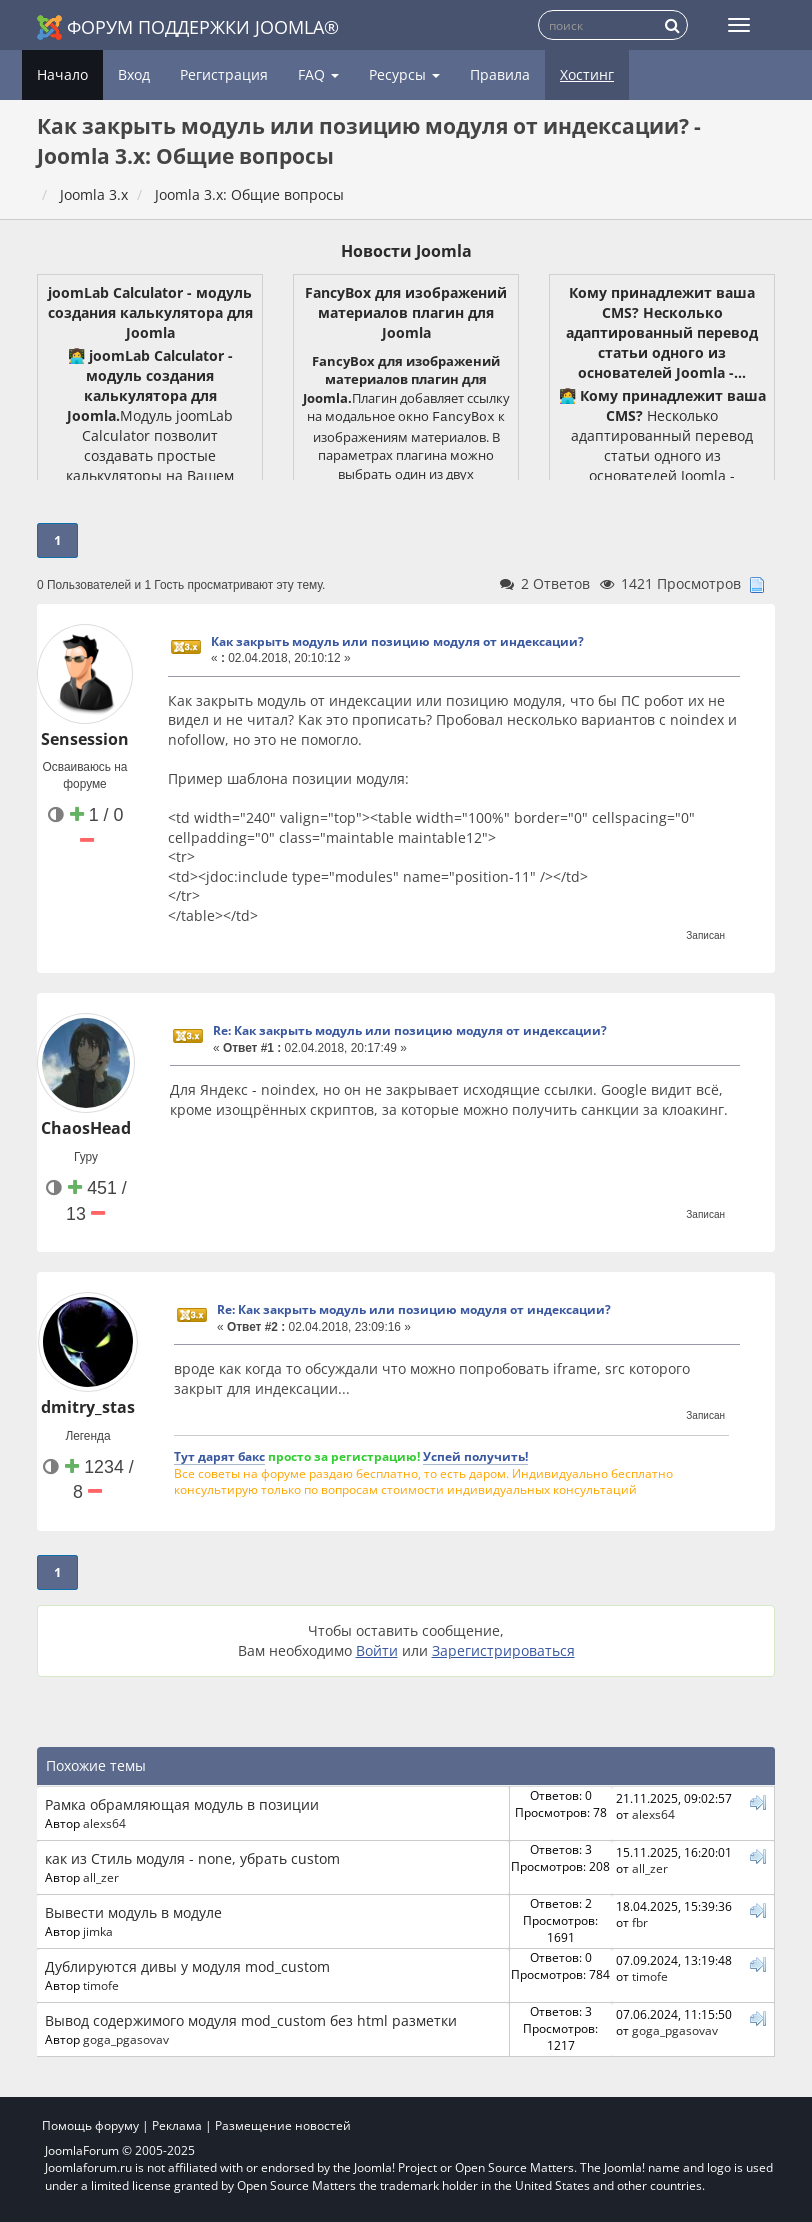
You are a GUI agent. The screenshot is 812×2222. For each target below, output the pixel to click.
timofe (101, 1985)
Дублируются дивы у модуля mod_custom (187, 1966)
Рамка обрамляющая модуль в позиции (182, 1804)
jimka (98, 1931)
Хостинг (587, 74)
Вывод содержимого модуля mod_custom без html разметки (251, 2020)
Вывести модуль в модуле (133, 1912)
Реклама (177, 2125)
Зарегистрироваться (503, 1650)
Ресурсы (404, 74)
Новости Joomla (406, 251)
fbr (640, 1922)
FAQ (318, 74)
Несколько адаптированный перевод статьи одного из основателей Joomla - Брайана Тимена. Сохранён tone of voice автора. (662, 455)
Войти (377, 1650)
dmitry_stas (88, 1407)
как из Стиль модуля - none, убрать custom (192, 1858)
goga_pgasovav (126, 2039)
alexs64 (104, 1823)
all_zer (101, 1877)
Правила (500, 74)
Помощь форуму (90, 2125)
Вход (134, 74)
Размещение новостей (283, 2125)
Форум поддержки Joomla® (188, 27)
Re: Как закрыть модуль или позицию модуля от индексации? (410, 1030)
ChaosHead (86, 1128)
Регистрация (224, 74)
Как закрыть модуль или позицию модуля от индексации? (397, 641)
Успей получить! (475, 1456)
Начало (62, 74)
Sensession (85, 739)
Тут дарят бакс (219, 1456)
